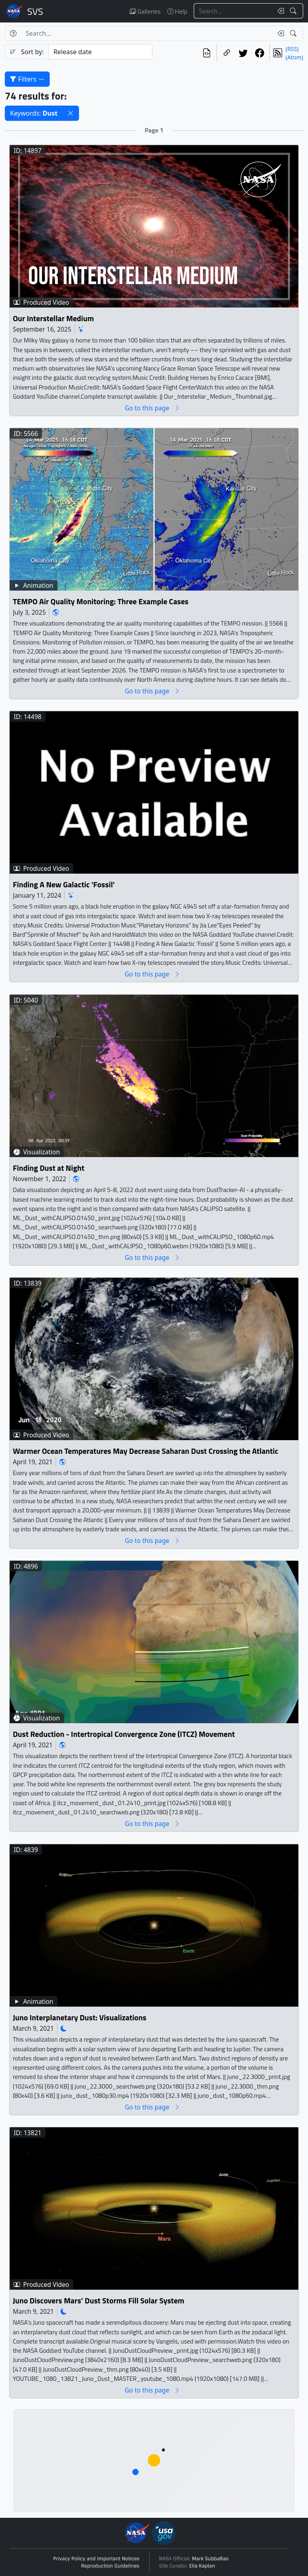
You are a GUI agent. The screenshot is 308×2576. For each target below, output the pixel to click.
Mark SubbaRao (210, 2559)
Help (177, 11)
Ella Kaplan (202, 2566)
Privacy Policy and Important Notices (96, 2559)
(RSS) (292, 49)
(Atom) (294, 57)
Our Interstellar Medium (53, 318)
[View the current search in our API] (206, 53)
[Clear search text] (279, 10)
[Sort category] (100, 51)
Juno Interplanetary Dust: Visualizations (79, 2017)
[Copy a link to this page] (226, 53)
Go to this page (152, 408)
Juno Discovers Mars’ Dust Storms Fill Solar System (98, 2300)
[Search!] (294, 10)
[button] (70, 113)
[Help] (13, 33)
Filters (27, 79)
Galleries (145, 11)
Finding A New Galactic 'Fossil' (64, 884)
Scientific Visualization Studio (35, 11)
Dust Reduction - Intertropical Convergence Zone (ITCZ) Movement (124, 1734)
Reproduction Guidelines (110, 2566)
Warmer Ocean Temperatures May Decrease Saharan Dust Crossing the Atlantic (145, 1451)
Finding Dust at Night (48, 1167)
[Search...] (233, 10)
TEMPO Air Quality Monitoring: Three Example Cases (100, 601)
